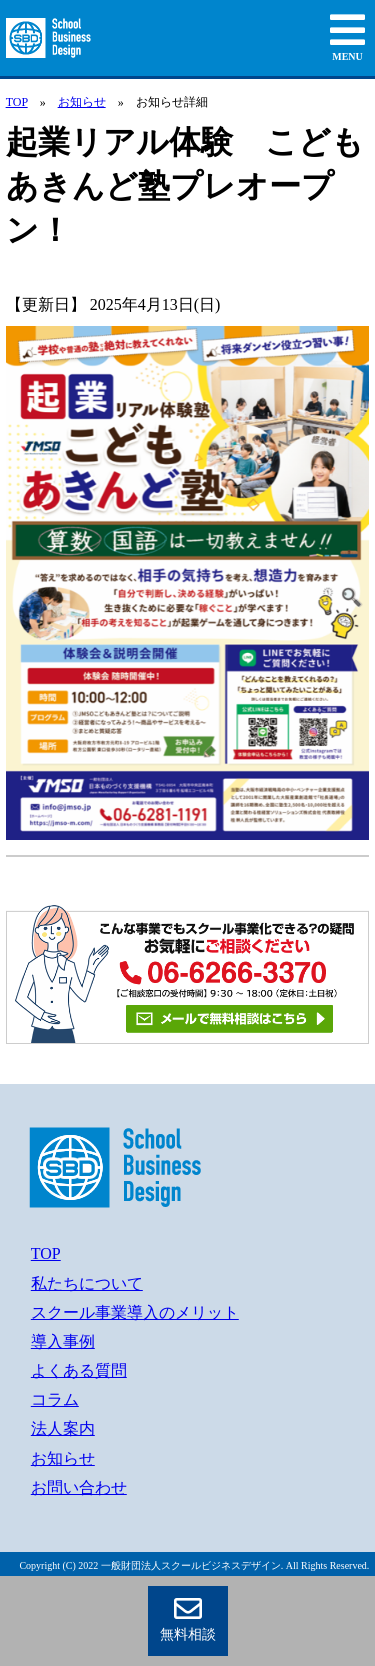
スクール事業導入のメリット (135, 1312)
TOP (17, 102)
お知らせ (82, 102)
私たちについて (87, 1283)
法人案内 (63, 1428)
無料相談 (188, 1618)
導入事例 (63, 1341)
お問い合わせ (79, 1487)
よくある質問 (79, 1370)
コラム (55, 1399)
